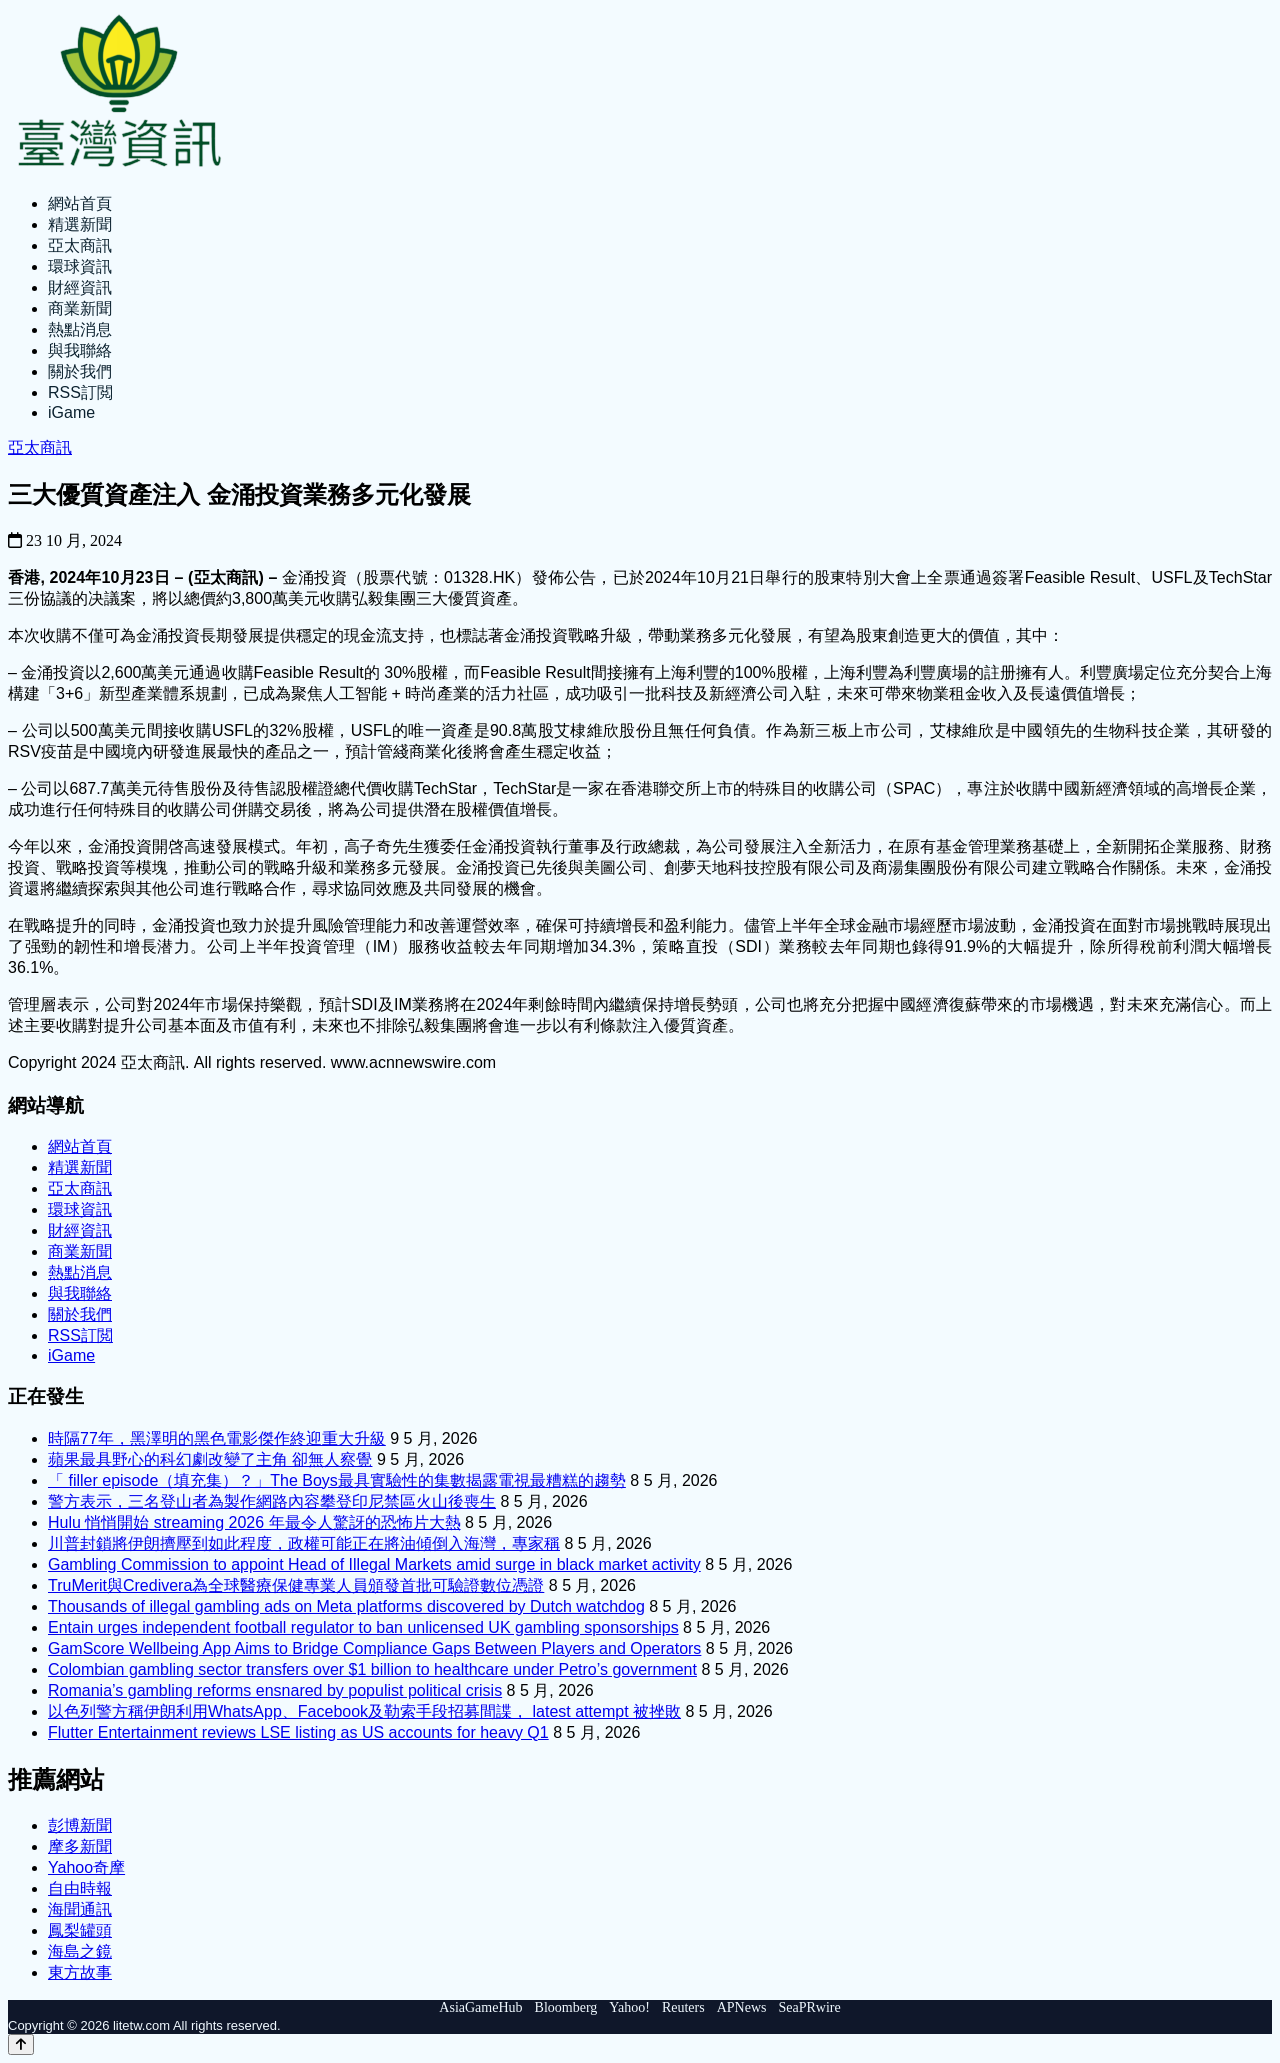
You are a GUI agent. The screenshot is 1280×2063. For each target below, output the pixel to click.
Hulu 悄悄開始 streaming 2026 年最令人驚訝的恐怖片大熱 (254, 1522)
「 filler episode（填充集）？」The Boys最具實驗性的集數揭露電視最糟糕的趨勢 (337, 1480)
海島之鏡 (80, 1951)
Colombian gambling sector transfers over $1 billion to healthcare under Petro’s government (372, 1669)
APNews (742, 2007)
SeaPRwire (809, 2007)
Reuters (683, 2007)
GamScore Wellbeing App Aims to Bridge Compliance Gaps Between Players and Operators (374, 1648)
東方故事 (80, 1972)
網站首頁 (80, 203)
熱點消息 (80, 329)
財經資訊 (80, 287)
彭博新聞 (80, 1825)
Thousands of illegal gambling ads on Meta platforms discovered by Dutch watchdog (346, 1606)
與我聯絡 (80, 350)
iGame (71, 412)
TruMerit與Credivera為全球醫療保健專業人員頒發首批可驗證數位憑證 (296, 1585)
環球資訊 (80, 266)
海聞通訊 (80, 1909)
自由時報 (80, 1888)
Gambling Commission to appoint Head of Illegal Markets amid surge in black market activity (374, 1564)
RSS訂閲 (80, 392)
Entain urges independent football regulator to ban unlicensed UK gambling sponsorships (363, 1627)
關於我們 (80, 371)
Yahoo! (629, 2007)
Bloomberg (566, 2007)
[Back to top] (21, 2044)
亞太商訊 (80, 245)
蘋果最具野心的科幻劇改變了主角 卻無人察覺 (210, 1459)
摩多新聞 (80, 1846)
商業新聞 (80, 308)
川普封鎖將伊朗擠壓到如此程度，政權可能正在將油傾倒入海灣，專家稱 (304, 1543)
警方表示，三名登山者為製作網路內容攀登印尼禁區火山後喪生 (272, 1501)
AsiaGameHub (480, 2007)
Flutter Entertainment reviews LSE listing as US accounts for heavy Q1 (298, 1732)
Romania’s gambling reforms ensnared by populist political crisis (275, 1690)
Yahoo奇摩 (86, 1867)
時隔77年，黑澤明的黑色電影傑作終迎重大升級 (217, 1438)
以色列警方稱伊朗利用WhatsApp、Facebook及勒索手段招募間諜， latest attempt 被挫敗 (364, 1711)
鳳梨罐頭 (80, 1930)
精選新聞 (80, 224)
